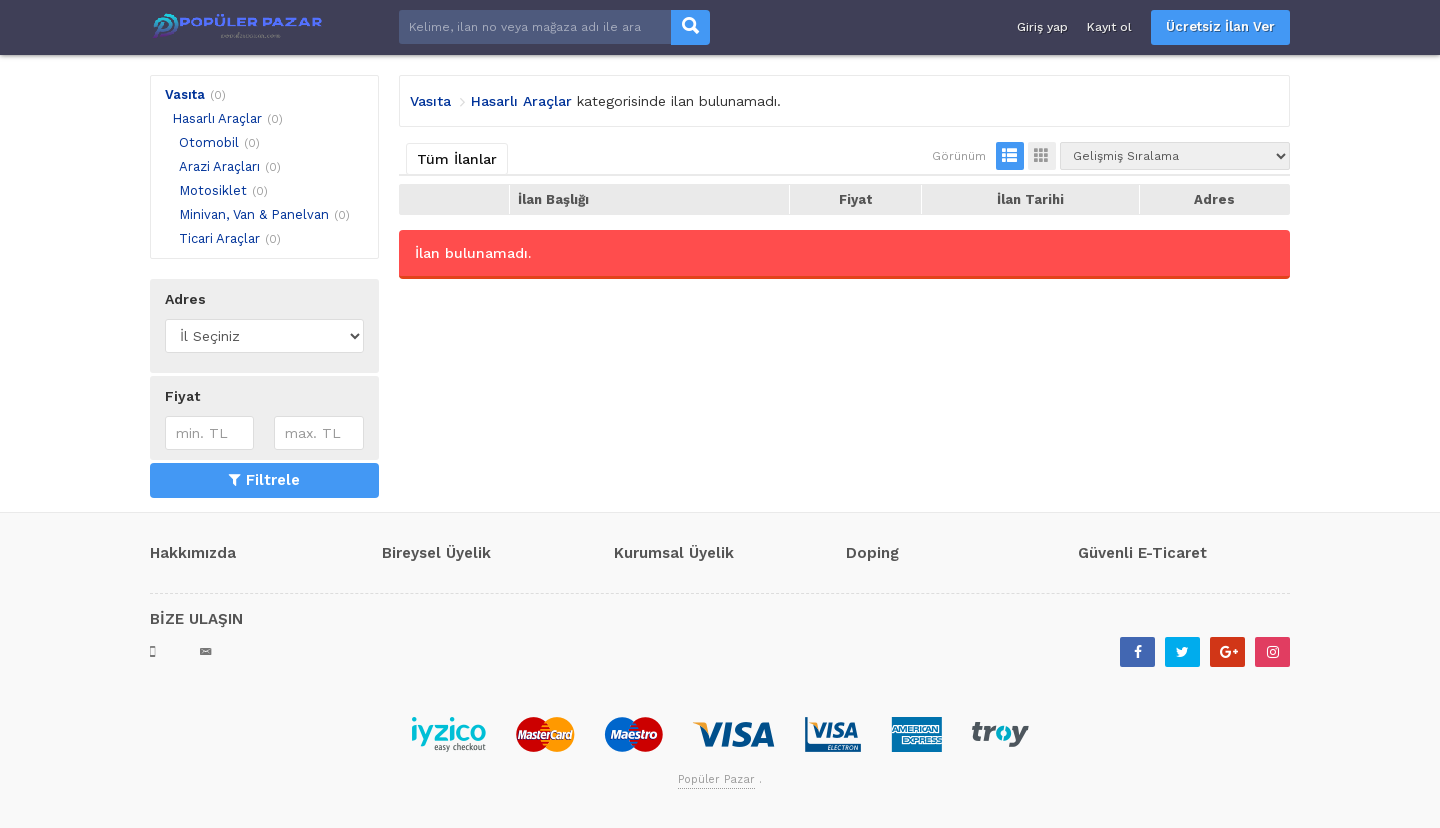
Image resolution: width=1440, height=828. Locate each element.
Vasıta (185, 94)
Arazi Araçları (219, 166)
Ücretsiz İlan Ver (1220, 26)
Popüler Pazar (716, 779)
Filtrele (264, 480)
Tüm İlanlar (457, 159)
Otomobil (209, 142)
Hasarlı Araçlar (217, 118)
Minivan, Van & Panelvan (254, 214)
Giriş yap (1042, 27)
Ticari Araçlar (219, 238)
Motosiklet (213, 190)
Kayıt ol (1109, 27)
